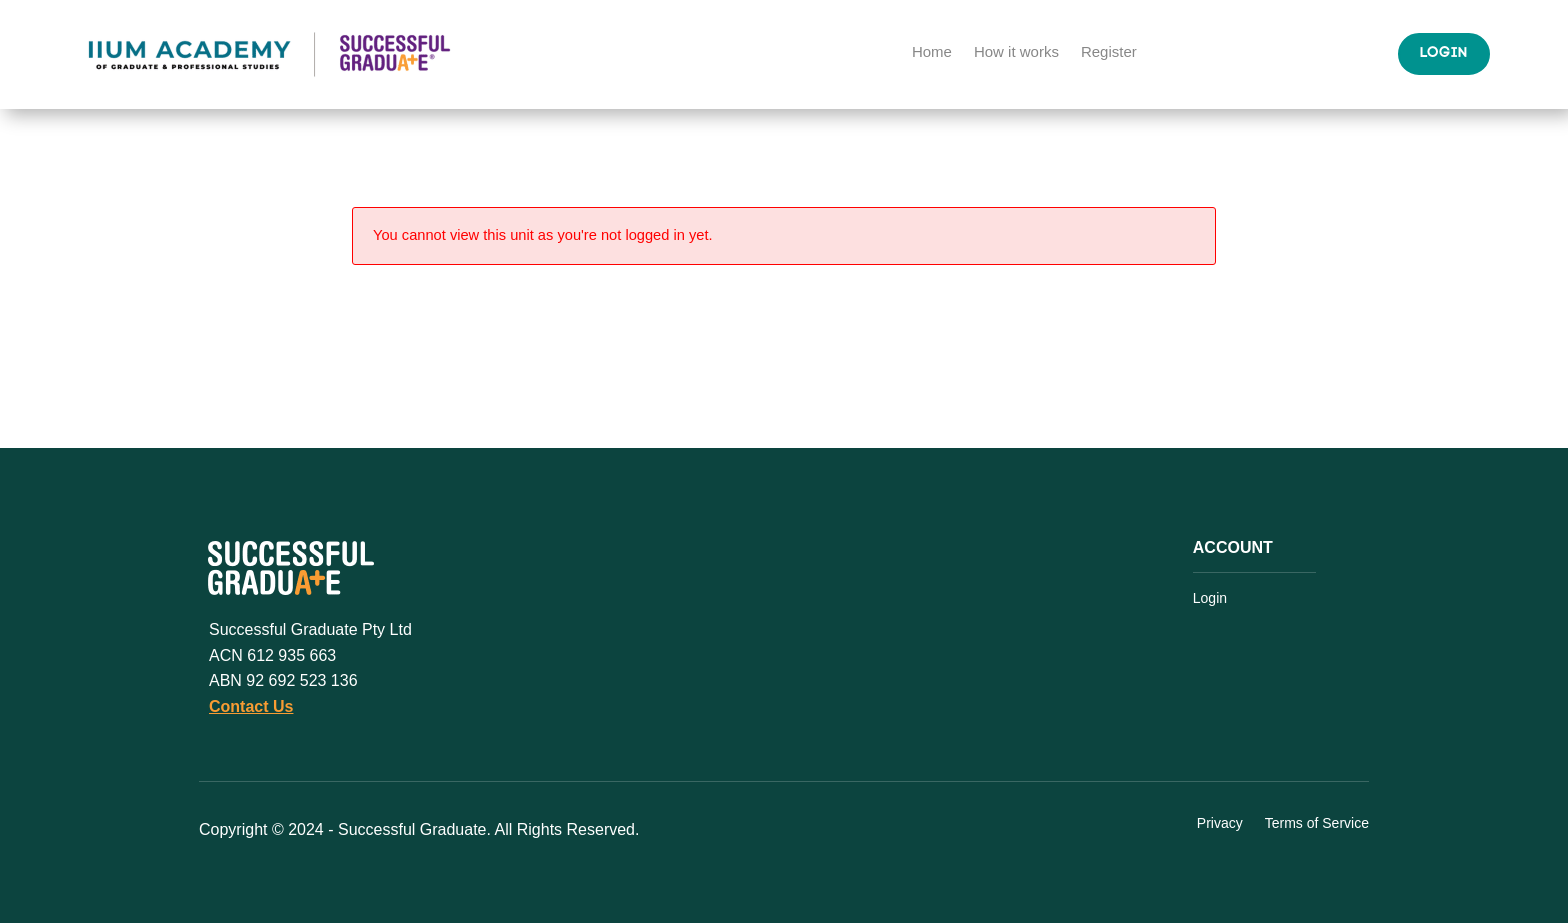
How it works (1016, 52)
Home (932, 52)
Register (1109, 52)
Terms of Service (1317, 824)
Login (1444, 53)
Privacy (1220, 824)
